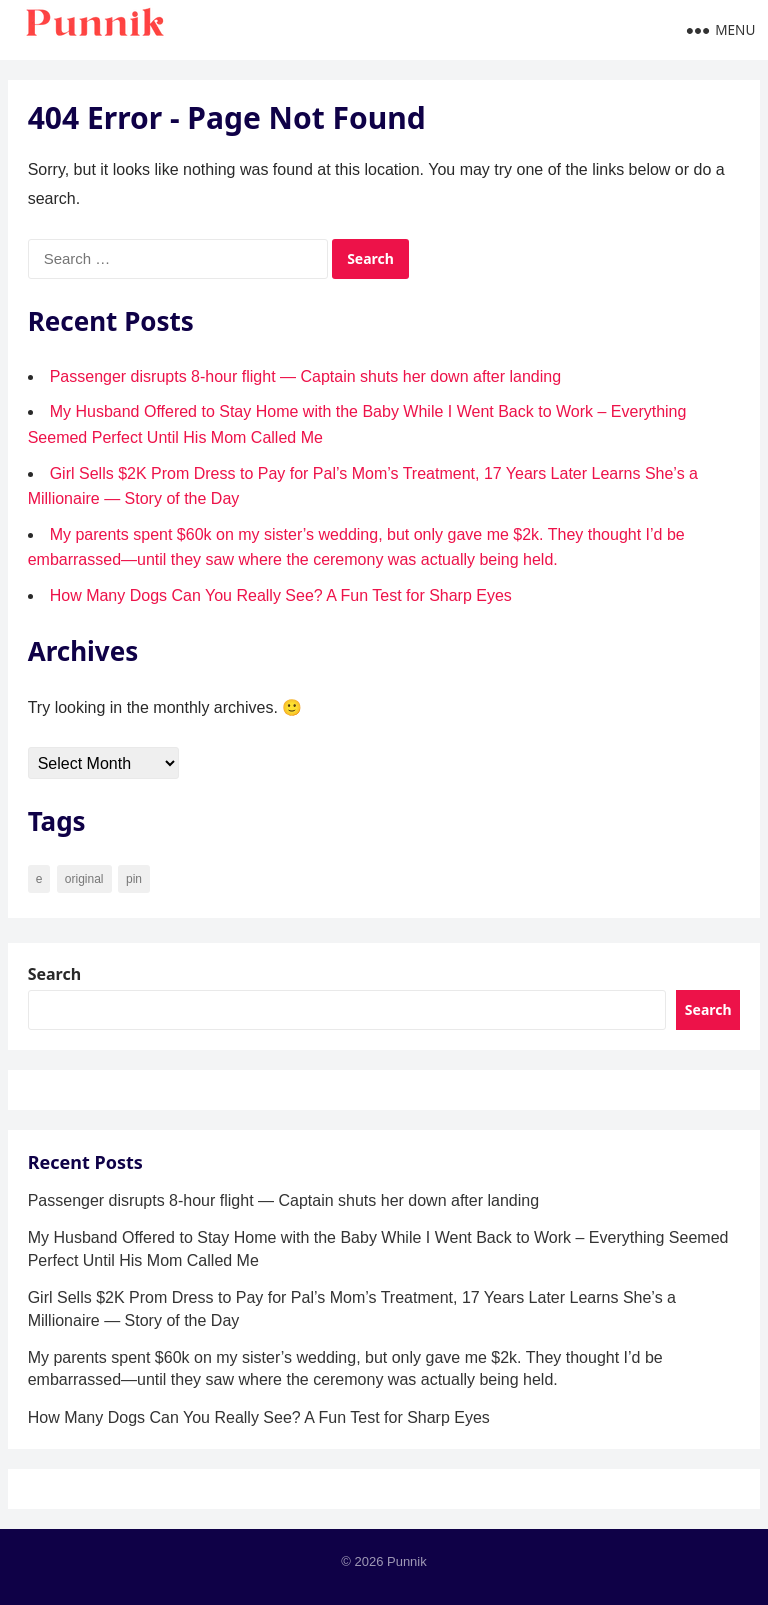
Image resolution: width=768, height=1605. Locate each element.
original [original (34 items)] (84, 879)
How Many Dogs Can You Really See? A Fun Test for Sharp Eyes (281, 595)
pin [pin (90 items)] (134, 879)
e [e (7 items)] (39, 879)
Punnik (407, 1561)
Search (54, 974)
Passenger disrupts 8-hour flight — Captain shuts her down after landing (305, 376)
